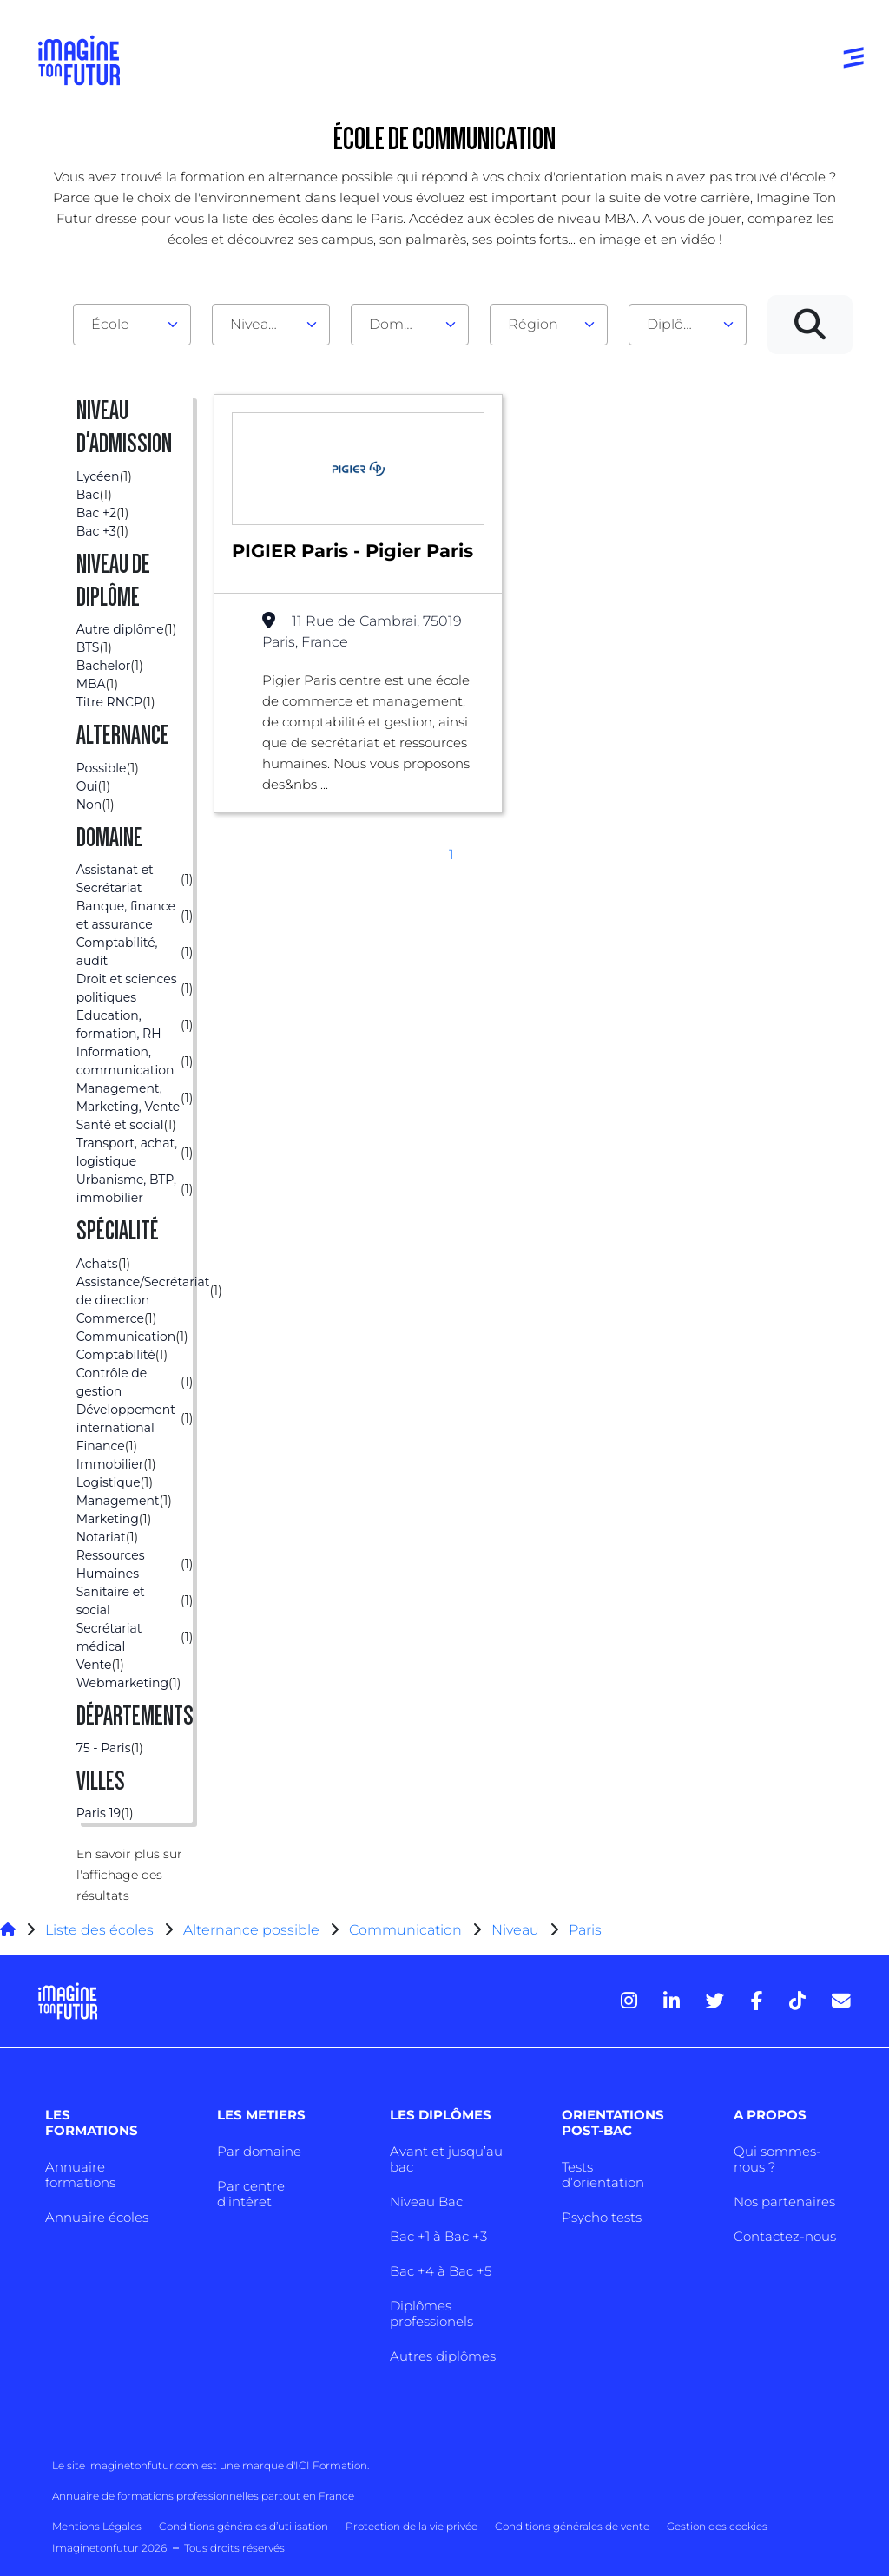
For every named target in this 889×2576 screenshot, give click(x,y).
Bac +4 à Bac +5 (440, 2271)
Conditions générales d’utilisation (243, 2526)
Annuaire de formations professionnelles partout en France (203, 2495)
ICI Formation (331, 2465)
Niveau (517, 1930)
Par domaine (259, 2151)
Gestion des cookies (717, 2526)
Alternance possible (251, 1930)
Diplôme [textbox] (677, 324)
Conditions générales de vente (572, 2526)
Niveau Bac (426, 2201)
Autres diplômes (443, 2356)
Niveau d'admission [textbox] (264, 324)
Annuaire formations (80, 2175)
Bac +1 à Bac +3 (438, 2236)
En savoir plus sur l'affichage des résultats (129, 1874)
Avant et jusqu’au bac (446, 2159)
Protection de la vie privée (411, 2526)
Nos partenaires (784, 2201)
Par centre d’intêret (251, 2194)
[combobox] (132, 324)
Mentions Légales (97, 2526)
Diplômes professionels (431, 2313)
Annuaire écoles (96, 2217)
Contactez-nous (785, 2236)
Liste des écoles (99, 1930)
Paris (585, 1930)
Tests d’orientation (603, 2175)
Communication (405, 1930)
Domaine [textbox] (401, 324)
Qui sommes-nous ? (777, 2159)
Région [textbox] (533, 324)
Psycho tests (602, 2217)
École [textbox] (110, 324)
